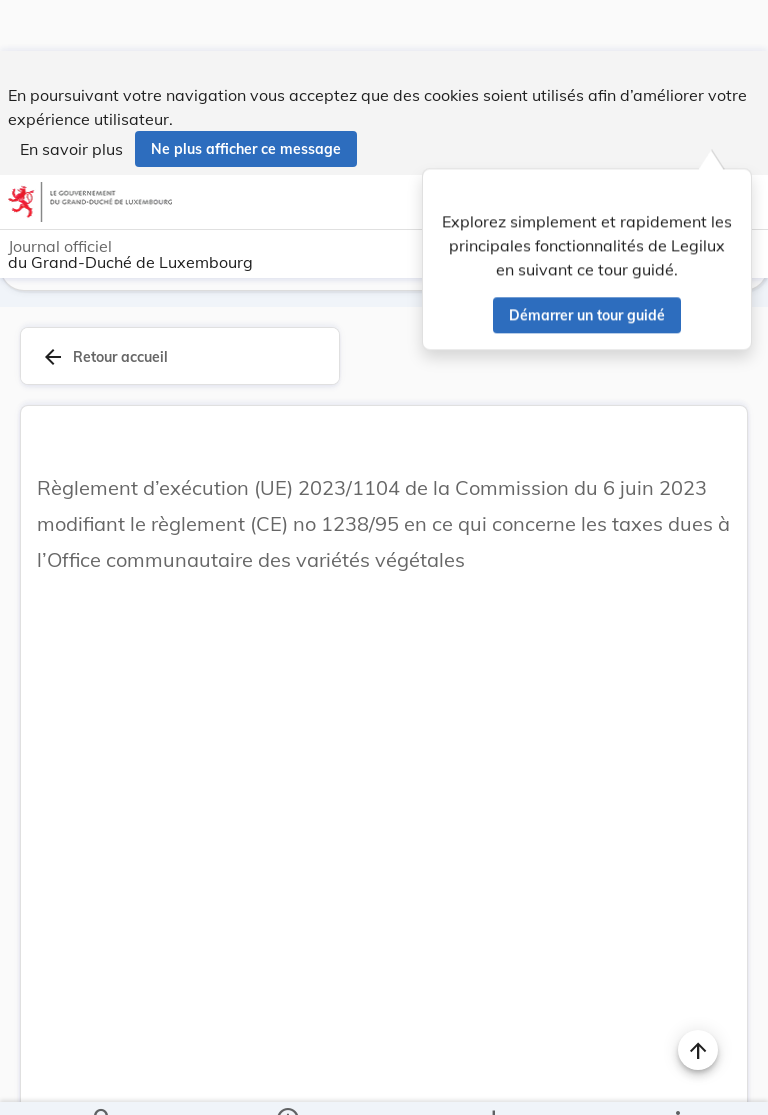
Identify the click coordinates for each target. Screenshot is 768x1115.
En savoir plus (71, 98)
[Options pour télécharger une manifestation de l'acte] (493, 1083)
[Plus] (677, 1083)
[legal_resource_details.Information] (286, 1083)
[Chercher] (103, 1083)
